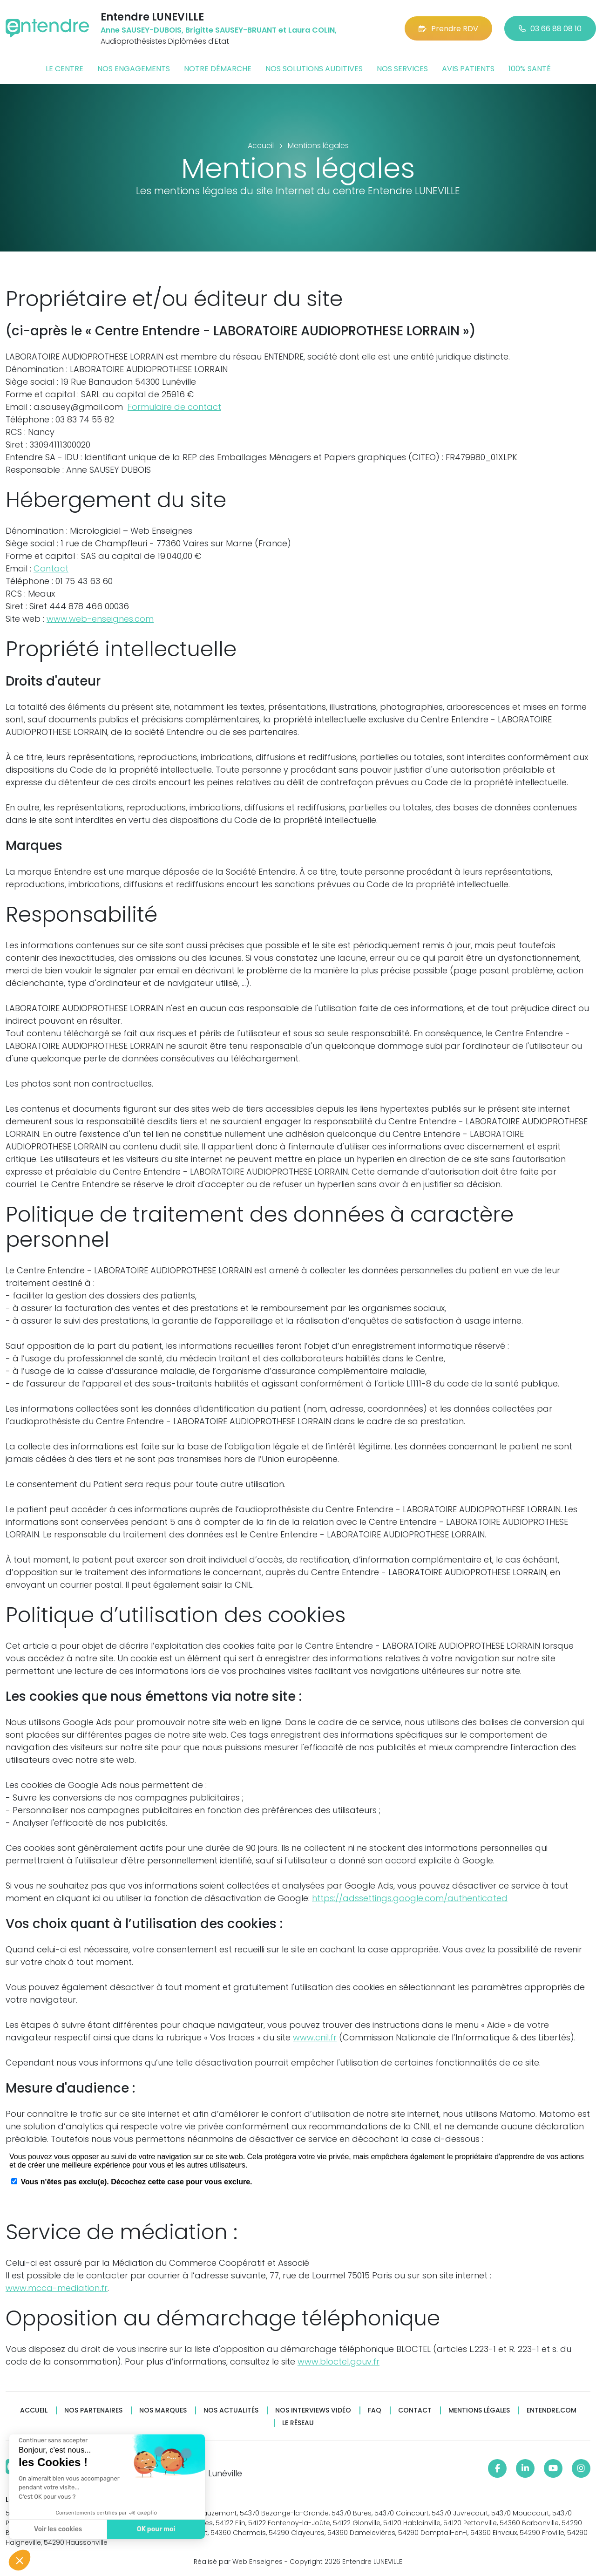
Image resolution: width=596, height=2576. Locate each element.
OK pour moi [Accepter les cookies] (156, 2529)
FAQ (374, 2410)
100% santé (529, 68)
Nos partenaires (93, 2410)
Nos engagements (133, 68)
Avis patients (468, 68)
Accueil (33, 2410)
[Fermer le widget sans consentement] (53, 2440)
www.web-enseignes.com (100, 619)
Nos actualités (230, 2410)
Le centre (64, 68)
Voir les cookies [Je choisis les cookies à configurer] (58, 2529)
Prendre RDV (448, 28)
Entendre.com (551, 2410)
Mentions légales (479, 2410)
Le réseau (298, 2423)
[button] (19, 2560)
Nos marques (163, 2410)
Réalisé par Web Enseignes (238, 2561)
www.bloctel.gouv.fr (338, 2361)
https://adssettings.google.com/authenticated (410, 1898)
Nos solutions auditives (314, 68)
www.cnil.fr (315, 2037)
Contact (51, 568)
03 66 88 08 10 (550, 28)
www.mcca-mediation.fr (57, 2288)
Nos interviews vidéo (313, 2410)
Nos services (402, 68)
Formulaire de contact (174, 407)
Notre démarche (217, 68)
